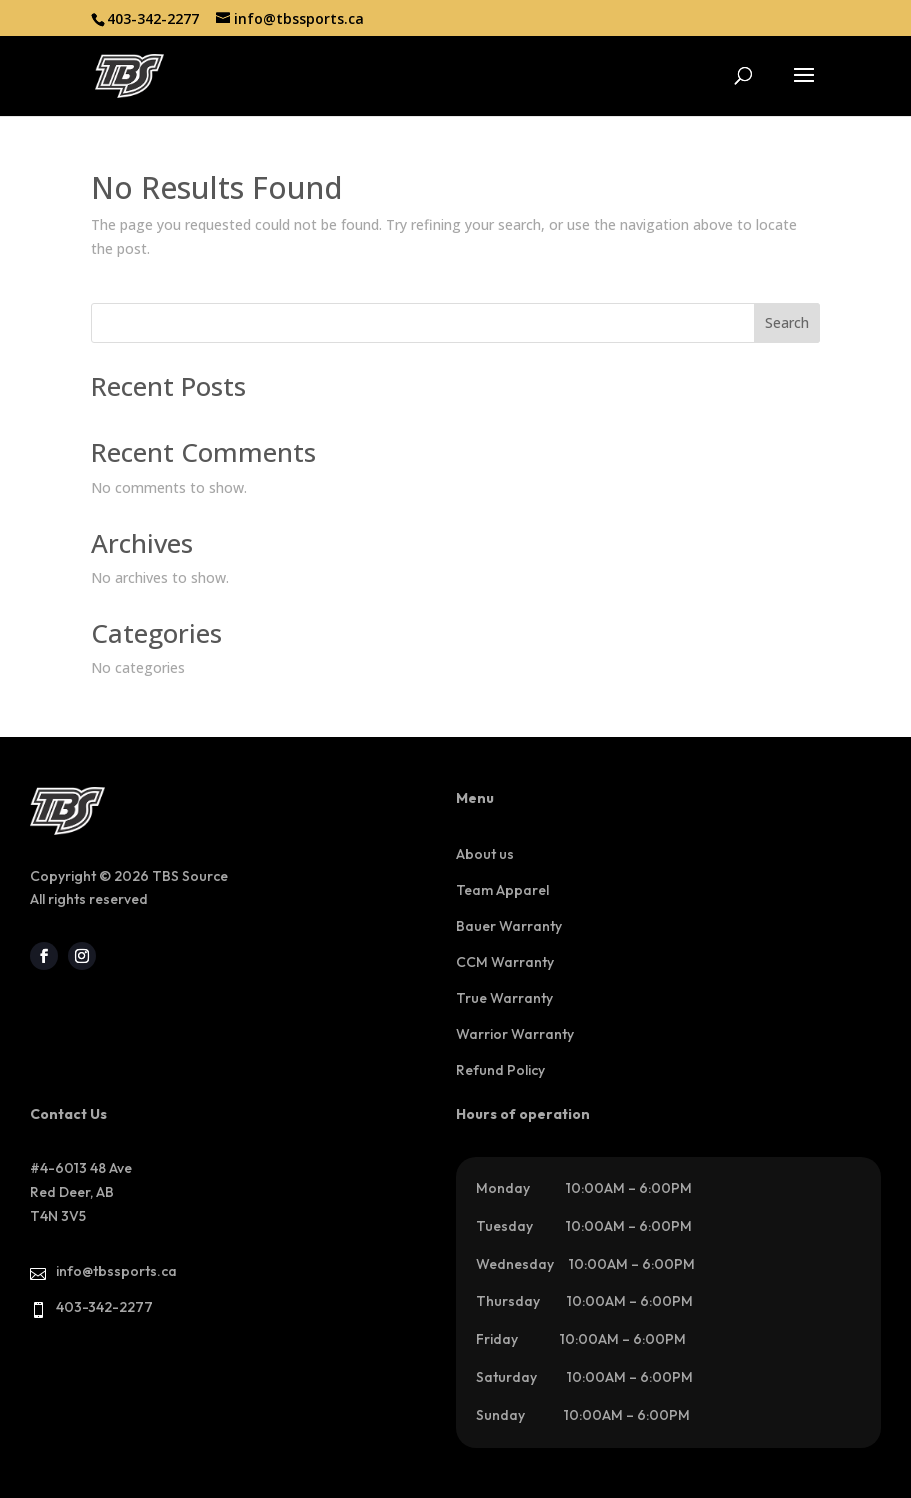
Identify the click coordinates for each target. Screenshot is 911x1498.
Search (787, 322)
